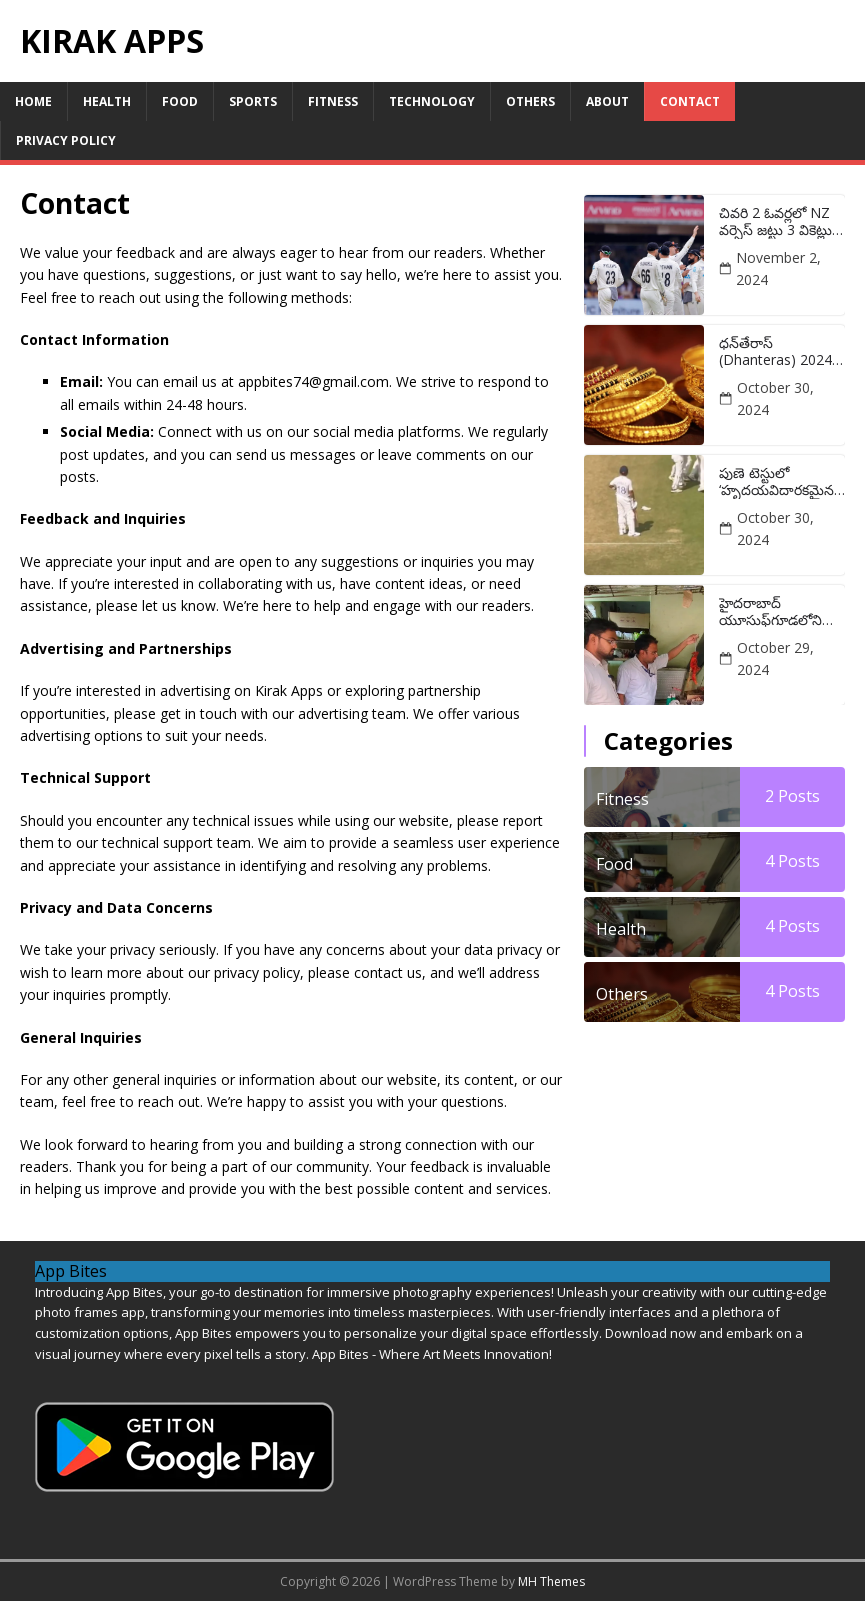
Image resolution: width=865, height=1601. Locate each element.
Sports (253, 101)
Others (530, 101)
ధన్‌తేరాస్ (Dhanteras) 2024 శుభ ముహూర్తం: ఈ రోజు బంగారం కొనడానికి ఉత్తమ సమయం (775, 352)
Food (180, 101)
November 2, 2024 (778, 268)
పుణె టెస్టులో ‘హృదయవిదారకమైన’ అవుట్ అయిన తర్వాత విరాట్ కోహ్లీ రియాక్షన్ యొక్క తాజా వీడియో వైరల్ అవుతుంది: (781, 482)
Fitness (333, 101)
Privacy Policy (66, 140)
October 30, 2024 (775, 398)
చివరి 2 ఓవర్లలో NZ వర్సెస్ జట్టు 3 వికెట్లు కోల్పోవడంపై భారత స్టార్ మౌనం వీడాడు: (775, 222)
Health (107, 101)
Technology (432, 101)
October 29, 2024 (775, 658)
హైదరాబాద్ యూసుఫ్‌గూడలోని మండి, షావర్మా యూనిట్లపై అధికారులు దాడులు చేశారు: (780, 612)
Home (33, 101)
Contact (690, 101)
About (607, 101)
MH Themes (551, 1581)
